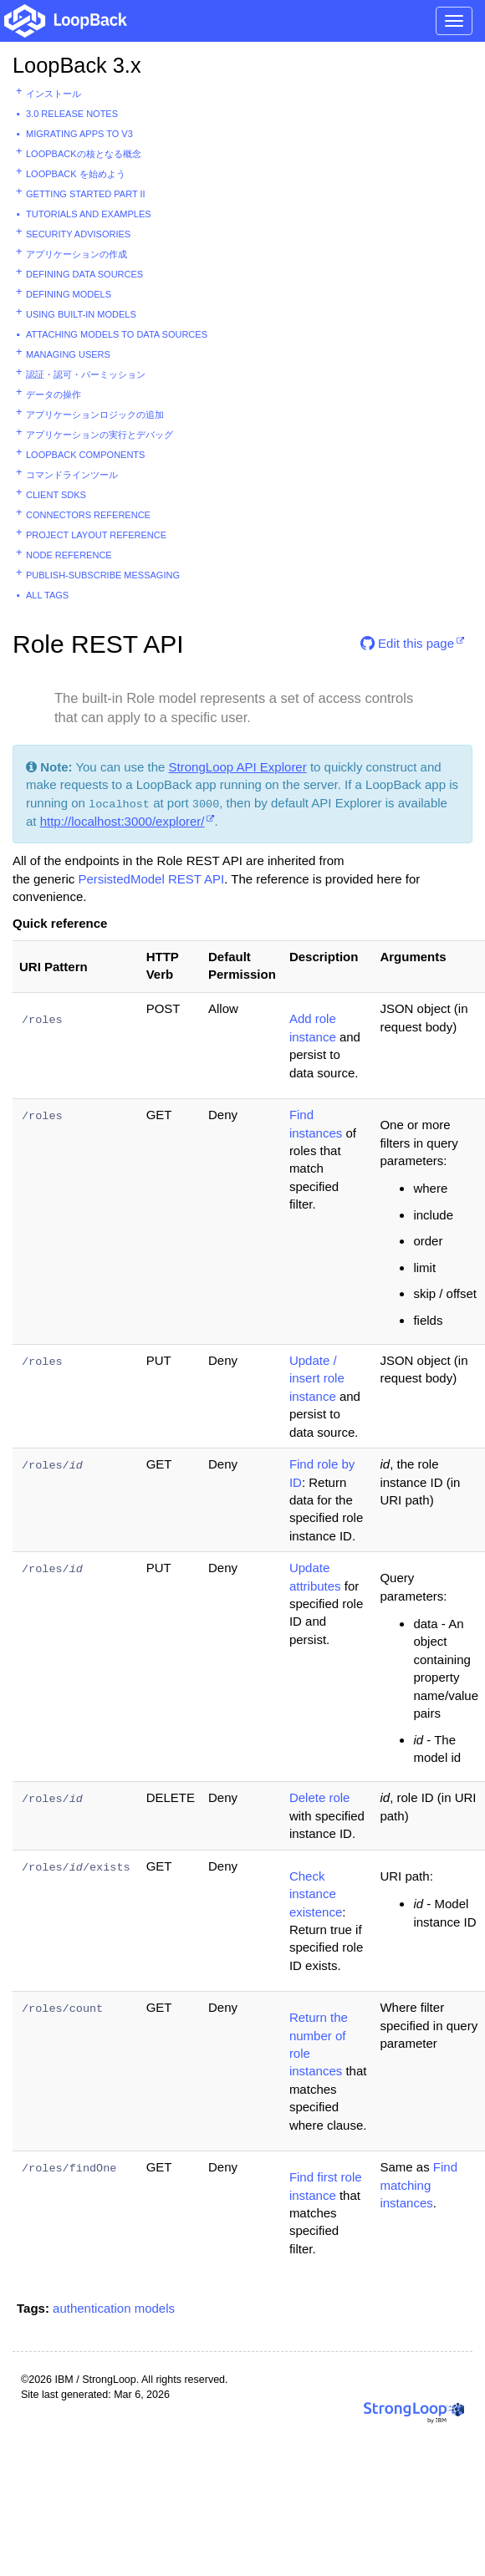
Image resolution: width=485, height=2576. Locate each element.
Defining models (68, 294)
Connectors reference (88, 515)
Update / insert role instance (317, 1378)
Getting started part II (86, 194)
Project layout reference (96, 535)
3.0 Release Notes (72, 114)
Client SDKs (56, 495)
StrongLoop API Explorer (238, 767)
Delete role (319, 1797)
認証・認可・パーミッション (86, 374)
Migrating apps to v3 (79, 134)
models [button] (155, 2308)
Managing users (68, 354)
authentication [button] (91, 2308)
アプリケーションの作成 (76, 254)
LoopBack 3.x (77, 65)
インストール (53, 94)
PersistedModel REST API (151, 879)
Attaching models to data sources (116, 334)
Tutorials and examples (88, 214)
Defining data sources (84, 274)
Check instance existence (315, 1894)
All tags (47, 595)
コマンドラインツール (72, 475)
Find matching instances (418, 2185)
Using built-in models (81, 314)
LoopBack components (85, 455)
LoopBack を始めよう (75, 174)
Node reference (69, 555)
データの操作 (53, 394)
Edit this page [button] (407, 643)
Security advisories (78, 234)
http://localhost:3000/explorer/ (122, 821)
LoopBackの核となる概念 (83, 154)
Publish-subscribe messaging (103, 575)
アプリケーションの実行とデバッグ (99, 435)
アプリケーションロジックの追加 (95, 415)
